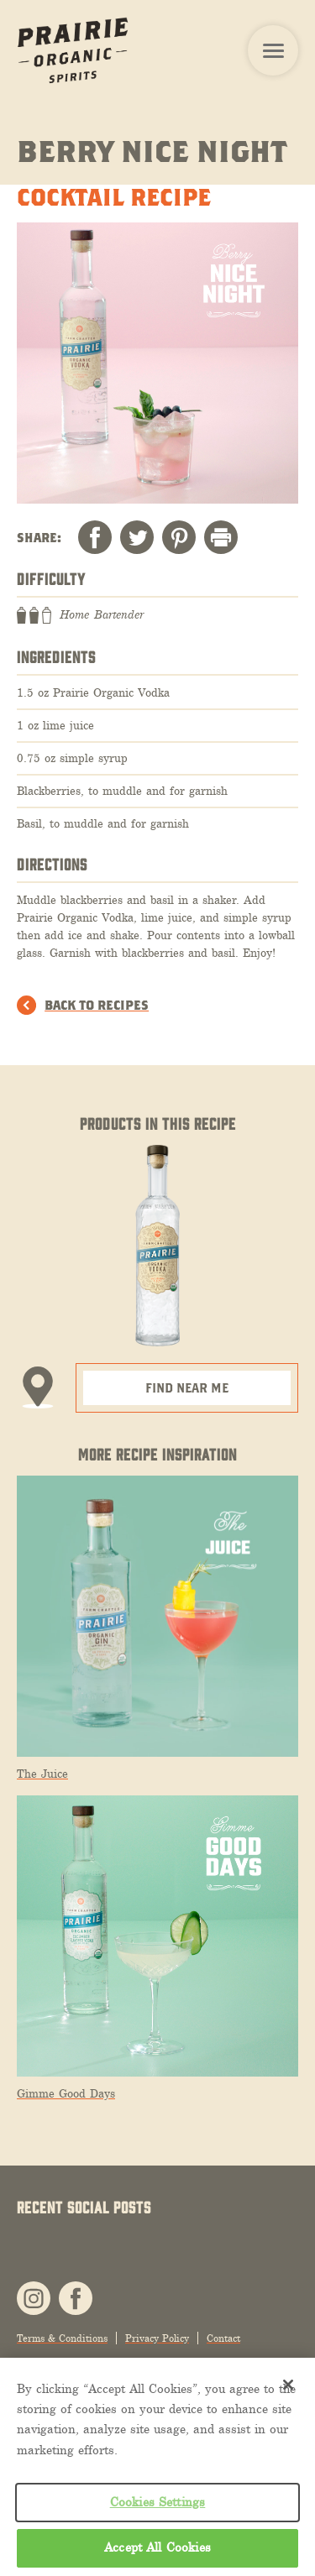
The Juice (42, 1774)
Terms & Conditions (62, 2338)
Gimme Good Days (66, 2094)
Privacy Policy (157, 2338)
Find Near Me (186, 1387)
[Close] (288, 2384)
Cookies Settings (158, 2502)
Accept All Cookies (157, 2547)
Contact (223, 2338)
